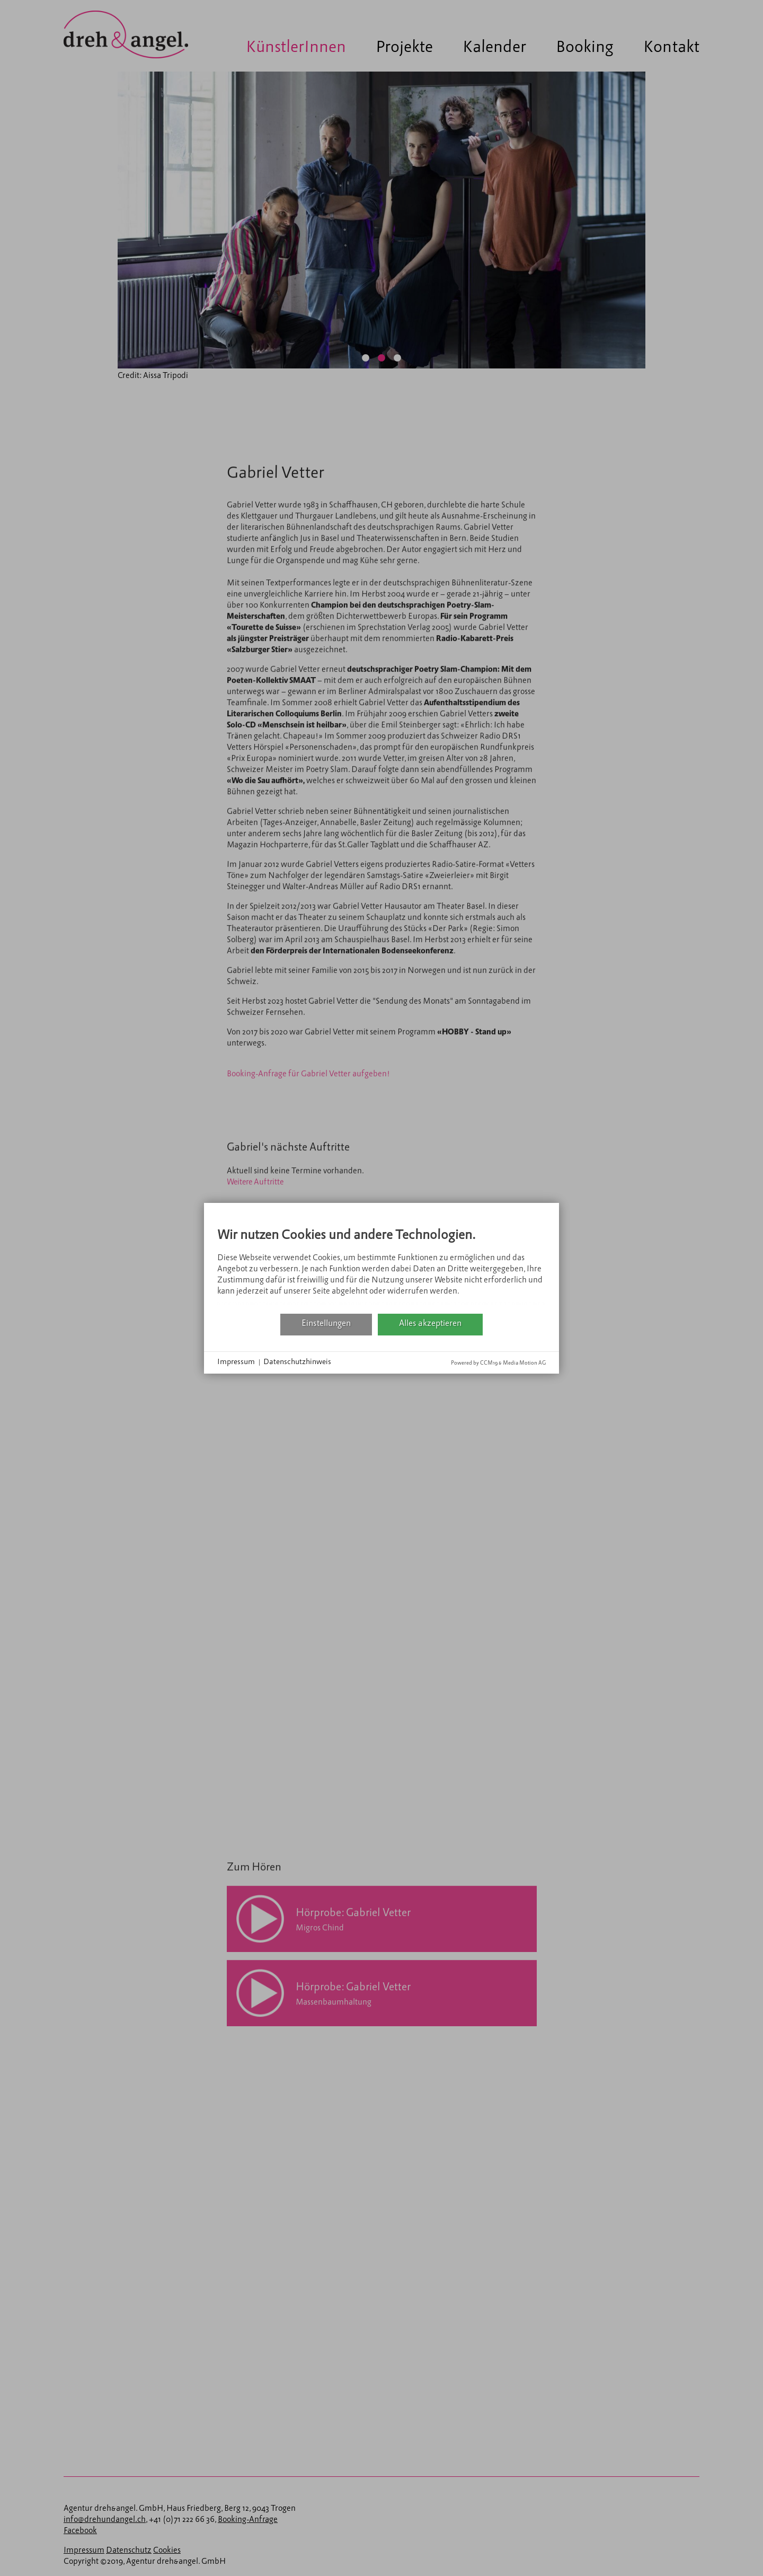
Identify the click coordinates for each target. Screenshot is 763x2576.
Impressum (236, 1362)
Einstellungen (326, 1324)
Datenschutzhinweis (297, 1362)
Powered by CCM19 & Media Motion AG (498, 1363)
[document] (381, 1265)
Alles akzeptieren (430, 1324)
